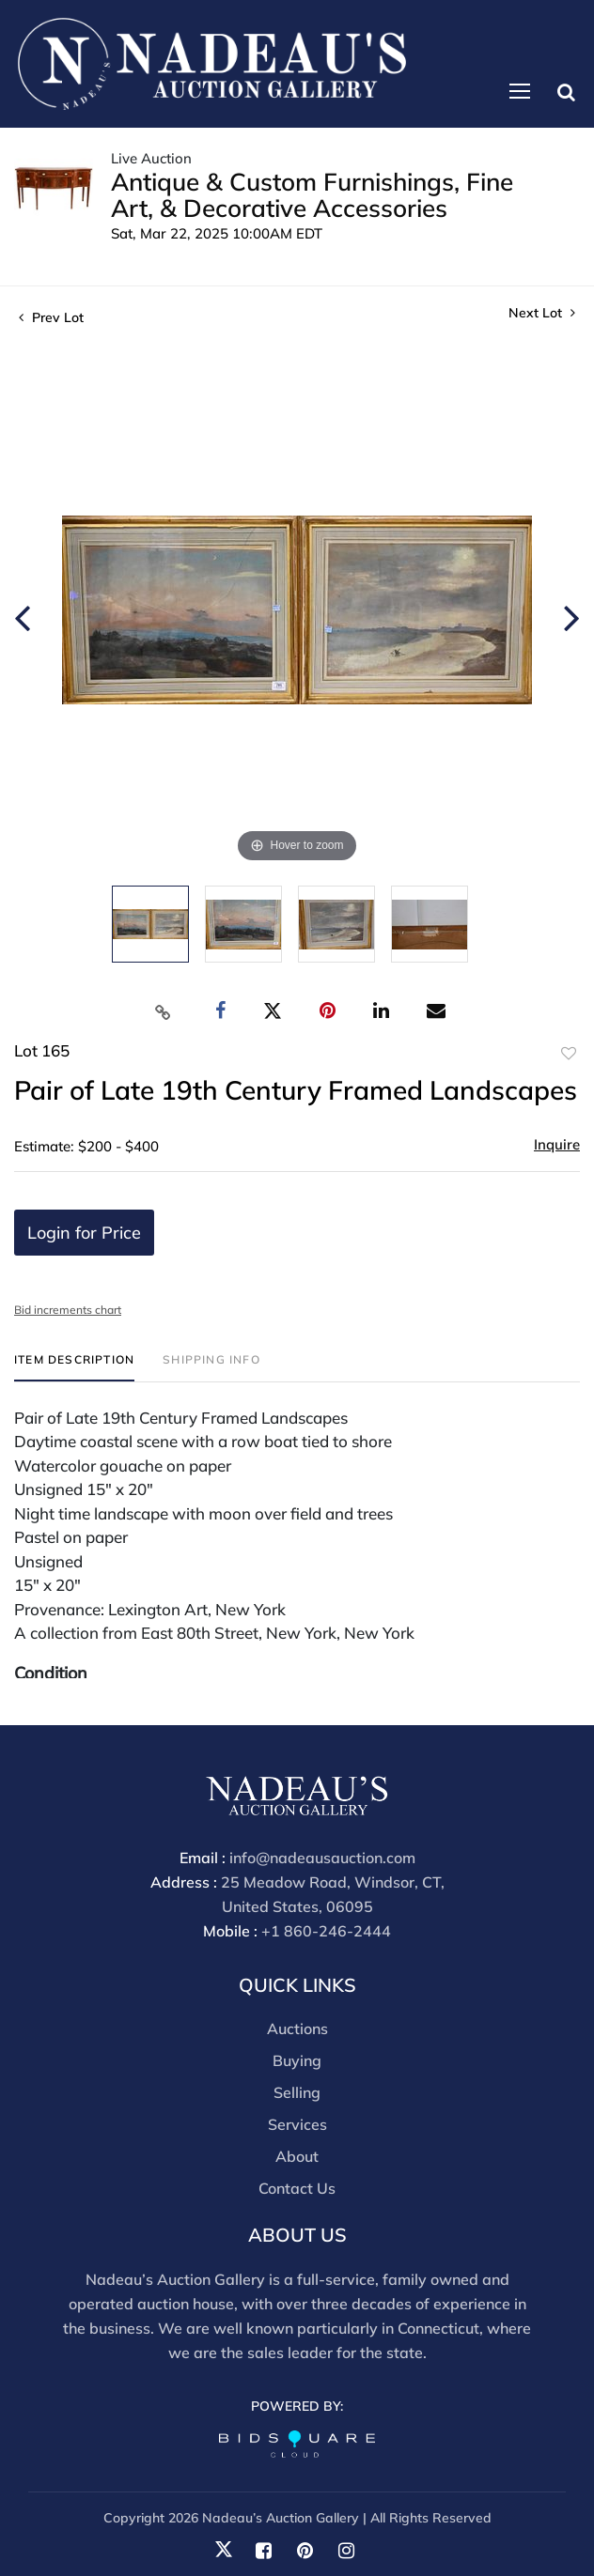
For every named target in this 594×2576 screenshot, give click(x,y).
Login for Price (84, 1232)
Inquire (557, 1144)
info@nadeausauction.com (322, 1857)
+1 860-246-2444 (326, 1930)
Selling (297, 2092)
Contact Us (297, 2188)
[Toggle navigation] (519, 91)
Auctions (297, 2028)
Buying (297, 2060)
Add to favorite (568, 1053)
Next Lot (541, 313)
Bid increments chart (67, 1310)
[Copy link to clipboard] (163, 1011)
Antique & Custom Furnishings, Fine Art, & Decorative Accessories (312, 195)
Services (297, 2124)
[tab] (74, 1367)
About (297, 2156)
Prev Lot (51, 317)
